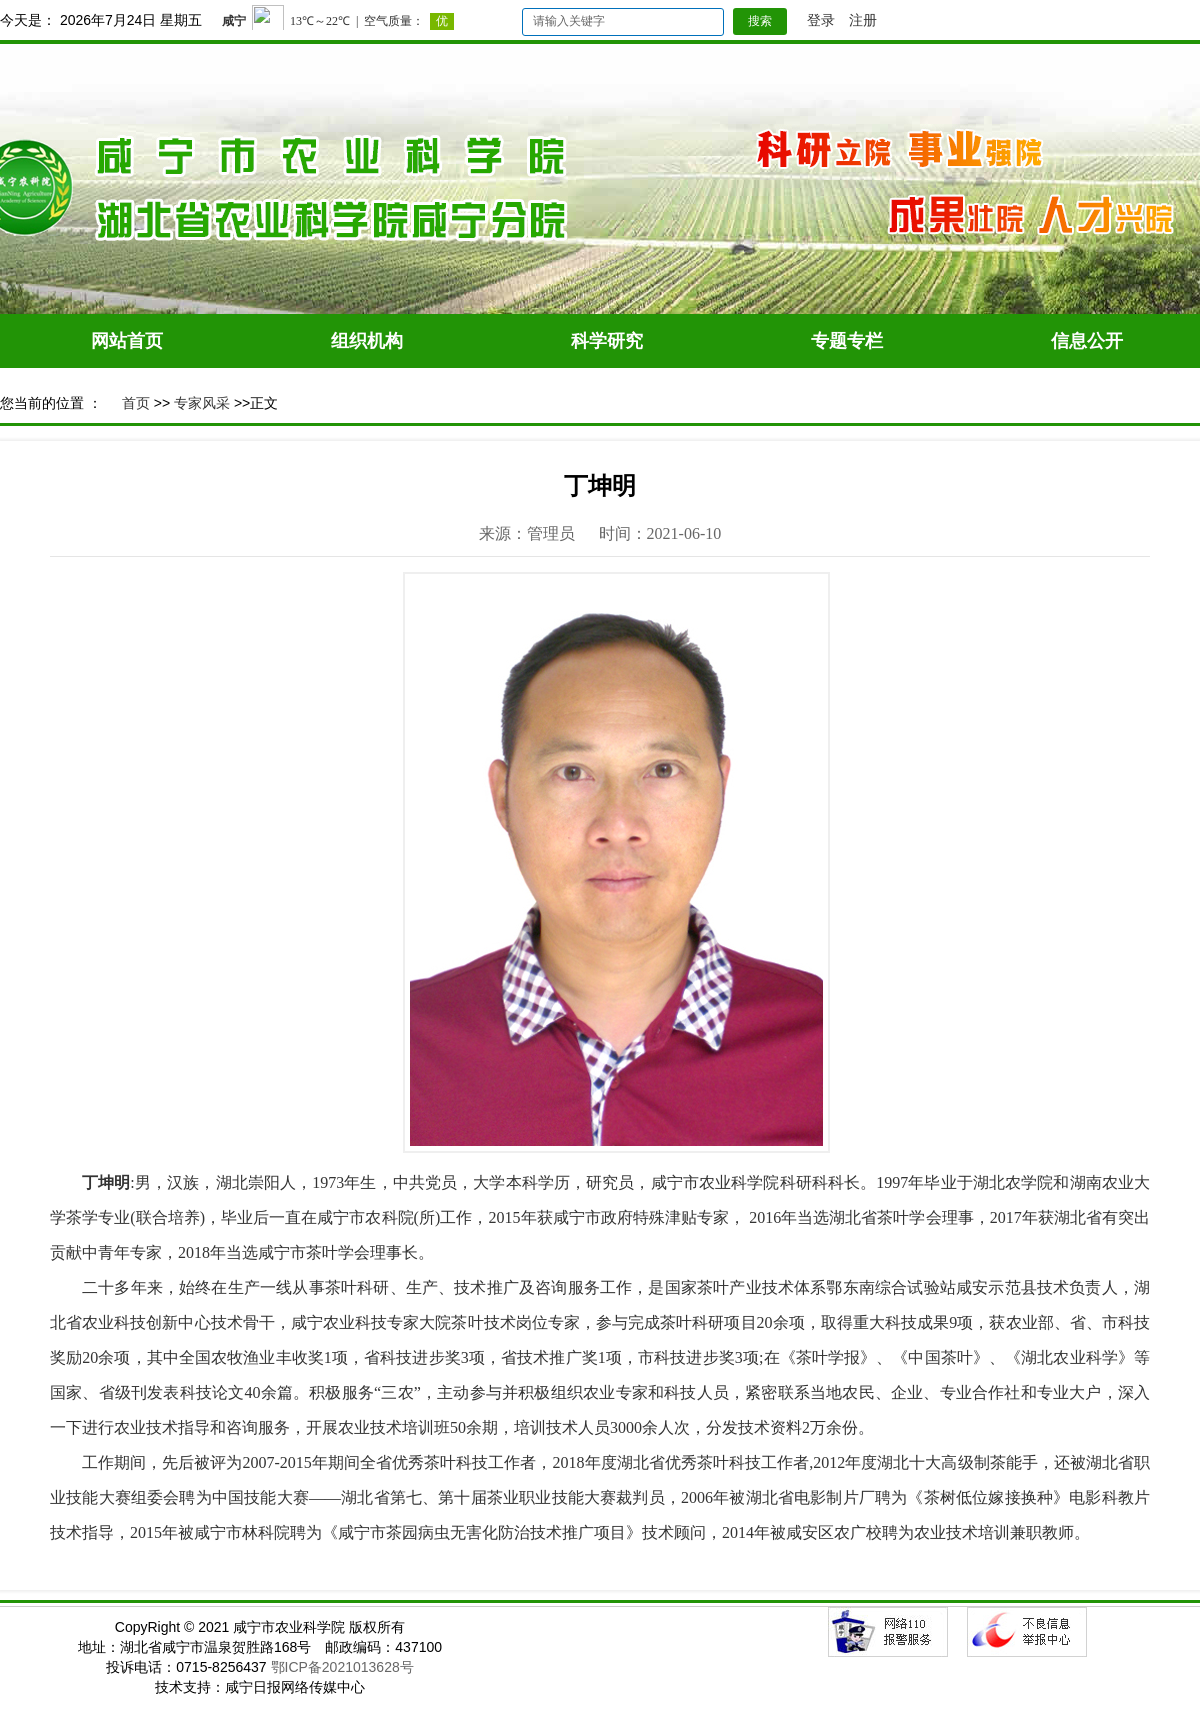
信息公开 (1087, 341)
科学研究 (607, 341)
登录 (821, 20)
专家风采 (202, 403)
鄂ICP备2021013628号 (342, 1667)
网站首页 (127, 341)
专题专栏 (847, 341)
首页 (136, 403)
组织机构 (367, 341)
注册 (863, 20)
